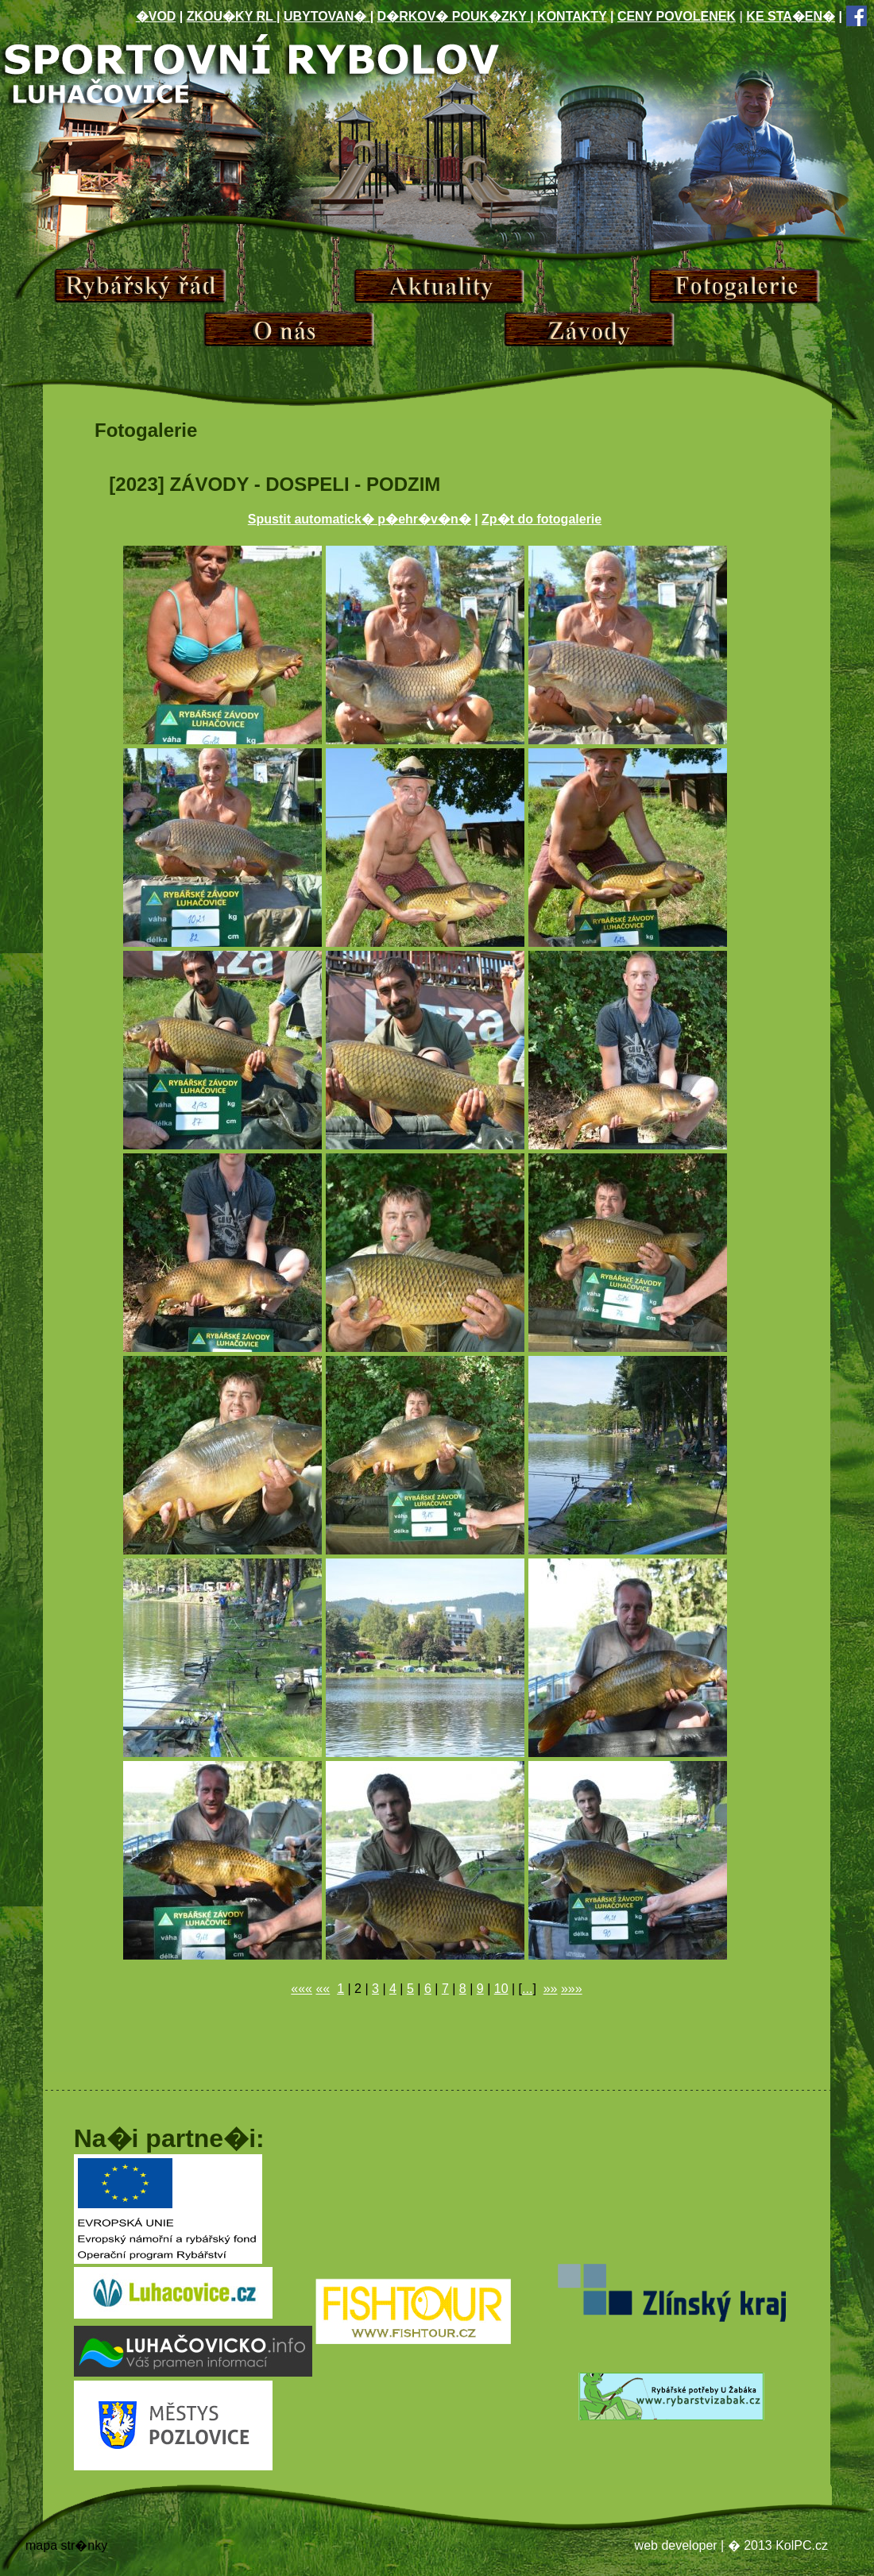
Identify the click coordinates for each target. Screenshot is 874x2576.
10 (501, 1988)
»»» (571, 1988)
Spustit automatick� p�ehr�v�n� (359, 519)
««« (301, 1988)
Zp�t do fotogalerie (541, 519)
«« (322, 1988)
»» (550, 1988)
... (527, 1988)
